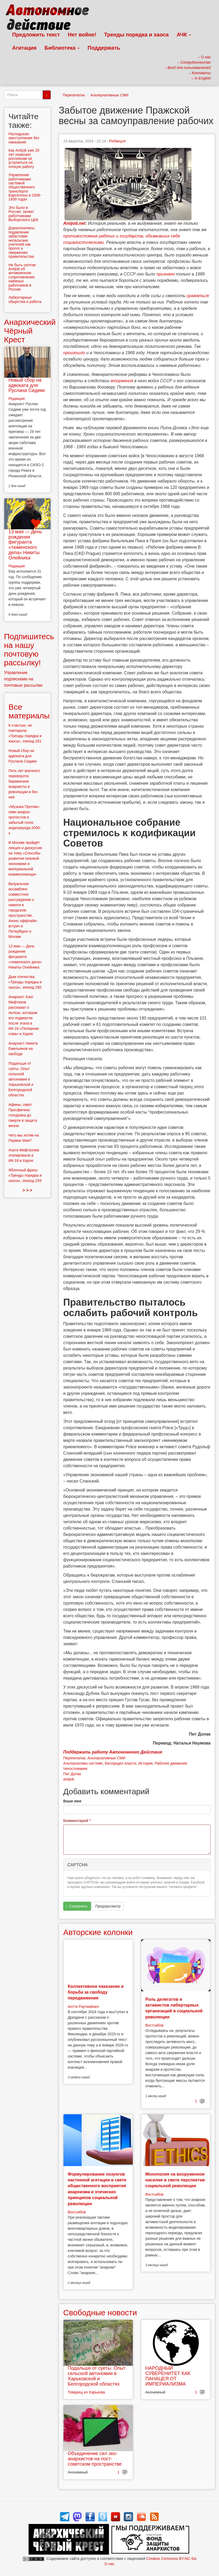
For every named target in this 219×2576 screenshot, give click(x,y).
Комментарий (77, 1820)
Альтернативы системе (83, 1763)
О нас (109, 2564)
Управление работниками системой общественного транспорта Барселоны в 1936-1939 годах (24, 187)
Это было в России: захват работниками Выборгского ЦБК (23, 213)
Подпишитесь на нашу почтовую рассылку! (29, 649)
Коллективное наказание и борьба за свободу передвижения (96, 1992)
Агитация (24, 48)
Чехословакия (75, 1768)
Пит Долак (72, 1774)
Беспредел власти (120, 1763)
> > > (27, 1190)
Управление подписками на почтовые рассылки (23, 679)
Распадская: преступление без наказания (23, 138)
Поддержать (104, 48)
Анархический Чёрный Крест (30, 331)
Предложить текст (36, 35)
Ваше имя (72, 1801)
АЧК (184, 35)
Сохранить (77, 1906)
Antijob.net (74, 223)
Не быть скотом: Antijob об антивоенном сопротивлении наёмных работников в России (22, 277)
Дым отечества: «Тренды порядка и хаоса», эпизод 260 (25, 982)
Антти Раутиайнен (83, 2006)
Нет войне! (82, 35)
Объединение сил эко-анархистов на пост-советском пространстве (95, 2459)
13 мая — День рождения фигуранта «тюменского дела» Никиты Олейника (25, 544)
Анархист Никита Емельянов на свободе (23, 1048)
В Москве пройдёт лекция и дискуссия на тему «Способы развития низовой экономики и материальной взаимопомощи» (25, 858)
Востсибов (154, 2025)
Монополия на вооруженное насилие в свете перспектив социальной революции (175, 2180)
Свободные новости (100, 2312)
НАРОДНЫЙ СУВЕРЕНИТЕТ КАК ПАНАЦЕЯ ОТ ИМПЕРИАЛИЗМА (167, 2375)
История (145, 1763)
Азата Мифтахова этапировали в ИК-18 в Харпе (23, 1155)
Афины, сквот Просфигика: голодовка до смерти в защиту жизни (22, 1115)
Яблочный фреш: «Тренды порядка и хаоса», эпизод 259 (25, 1175)
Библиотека (62, 48)
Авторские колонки (98, 1932)
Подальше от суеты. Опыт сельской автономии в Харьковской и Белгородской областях (97, 2375)
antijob (68, 1779)
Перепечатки (74, 95)
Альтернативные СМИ (109, 95)
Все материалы (29, 711)
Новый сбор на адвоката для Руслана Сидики (26, 385)
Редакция (117, 141)
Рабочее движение (171, 1763)
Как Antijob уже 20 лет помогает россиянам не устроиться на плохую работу (23, 158)
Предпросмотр (107, 1906)
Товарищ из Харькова (86, 2392)
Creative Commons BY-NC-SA (171, 2558)
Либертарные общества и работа (24, 299)
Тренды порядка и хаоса (136, 35)
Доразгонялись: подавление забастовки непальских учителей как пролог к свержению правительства (21, 242)
